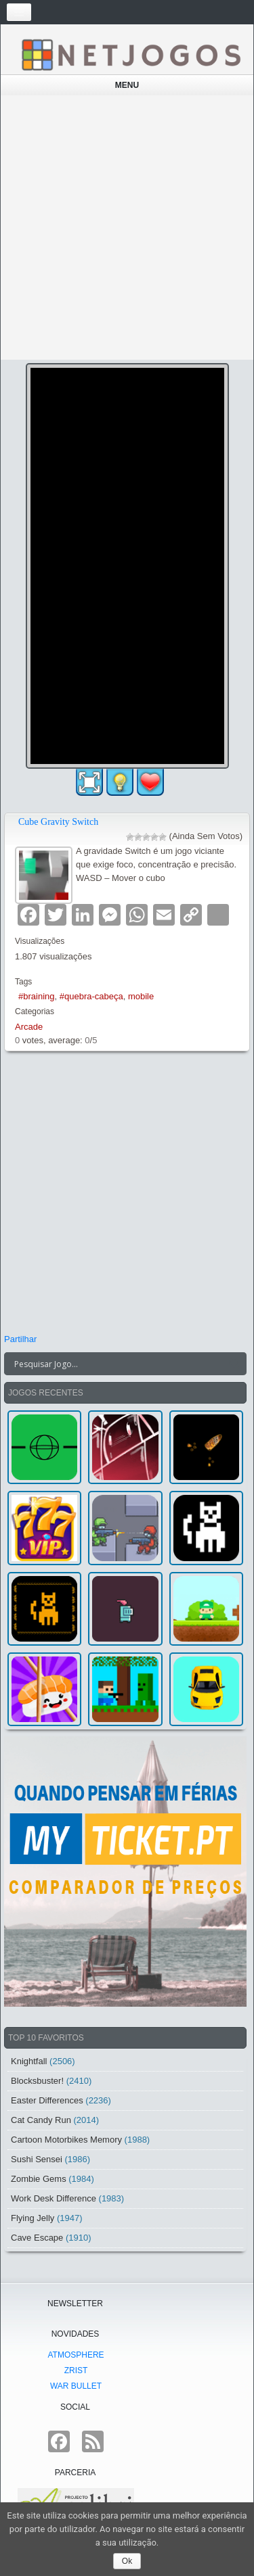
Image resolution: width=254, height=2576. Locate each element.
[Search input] (117, 1363)
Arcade (29, 1027)
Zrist (76, 2370)
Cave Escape (37, 2238)
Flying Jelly (32, 2218)
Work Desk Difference (53, 2198)
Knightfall (29, 2061)
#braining (36, 996)
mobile (141, 996)
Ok (127, 2561)
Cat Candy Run (41, 2120)
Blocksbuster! (37, 2081)
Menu (127, 85)
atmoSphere (75, 2355)
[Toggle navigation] (19, 12)
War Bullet (76, 2386)
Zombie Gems (38, 2179)
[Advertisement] (127, 227)
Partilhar (20, 1339)
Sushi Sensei (36, 2159)
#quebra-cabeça (91, 996)
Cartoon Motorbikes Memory (66, 2139)
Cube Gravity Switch (58, 822)
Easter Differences (47, 2100)
